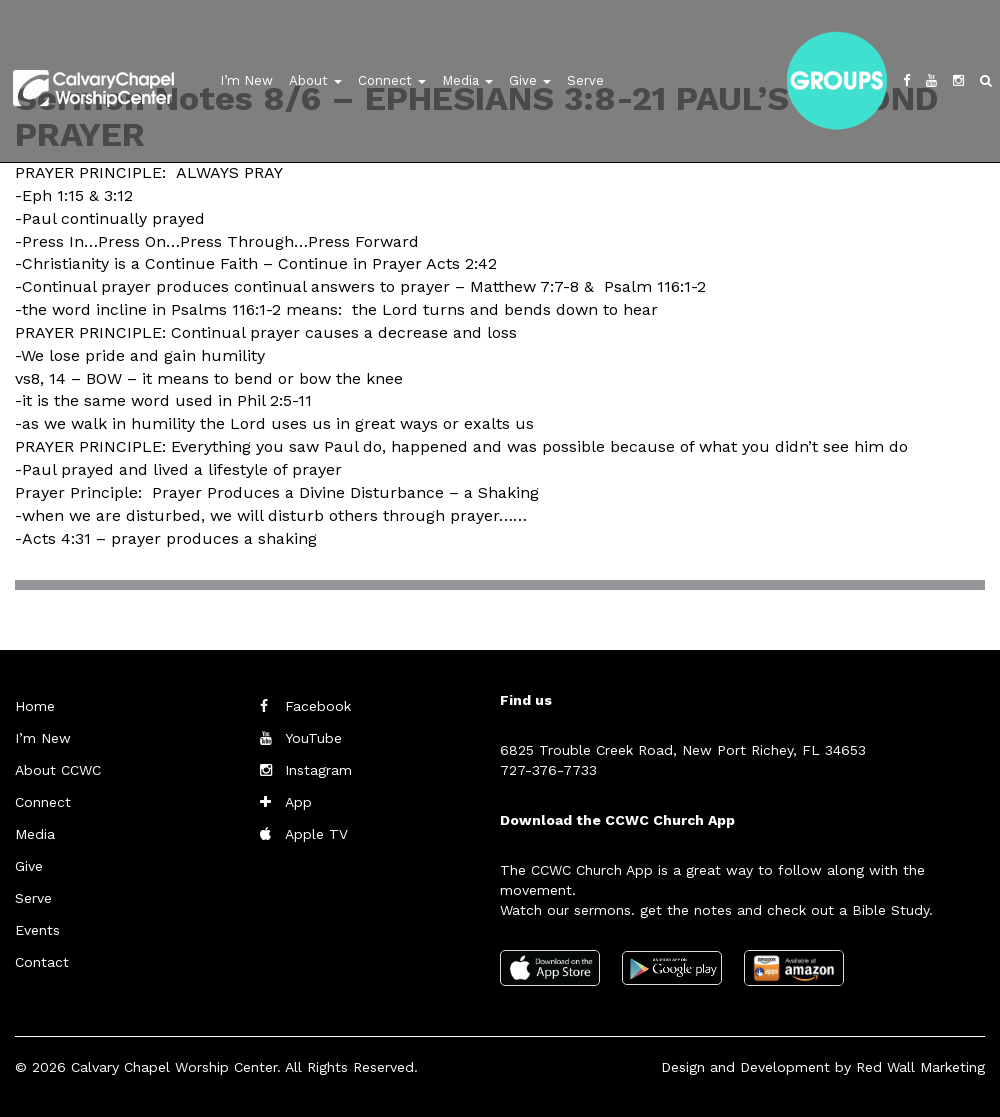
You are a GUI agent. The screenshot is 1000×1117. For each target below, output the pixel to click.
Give (530, 80)
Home (35, 706)
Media (467, 80)
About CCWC (58, 770)
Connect (392, 80)
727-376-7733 (548, 770)
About (315, 80)
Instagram (318, 770)
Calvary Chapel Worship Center (174, 1067)
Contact (42, 962)
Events (37, 930)
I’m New (246, 80)
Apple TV (316, 834)
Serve (585, 80)
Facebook (318, 706)
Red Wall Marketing (920, 1067)
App (298, 802)
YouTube (313, 738)
